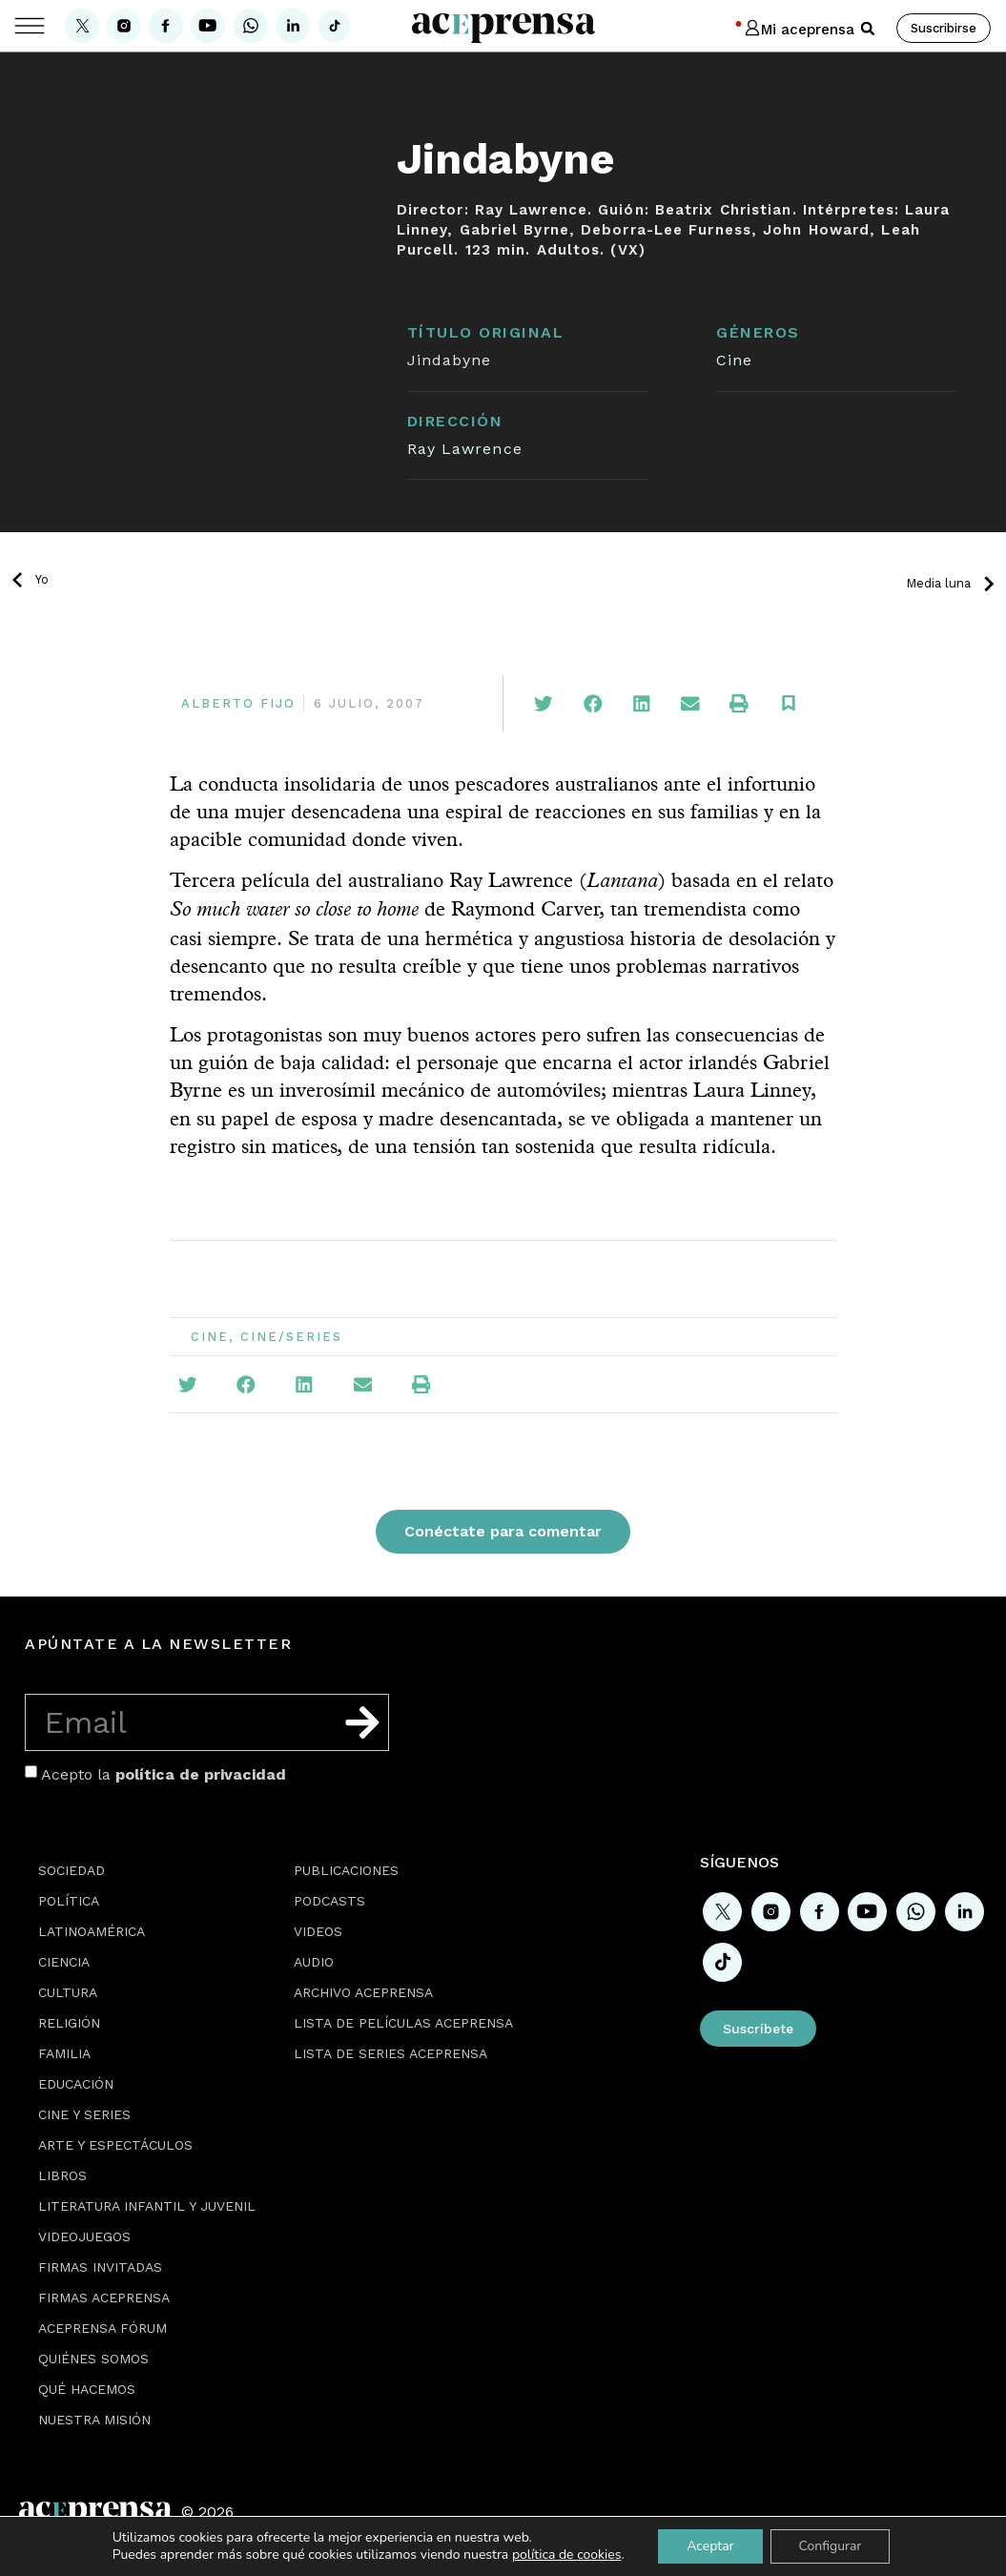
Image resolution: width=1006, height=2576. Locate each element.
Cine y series (84, 2114)
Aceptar (710, 2546)
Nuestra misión (94, 2419)
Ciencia (64, 1961)
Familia (64, 2053)
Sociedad (71, 1870)
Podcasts (329, 1900)
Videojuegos (84, 2236)
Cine (734, 360)
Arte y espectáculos (115, 2145)
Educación (75, 2084)
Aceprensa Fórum (102, 2328)
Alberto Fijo (238, 703)
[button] (867, 28)
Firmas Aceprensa (104, 2297)
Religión (69, 2022)
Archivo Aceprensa (363, 1992)
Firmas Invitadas (100, 2267)
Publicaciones (346, 1870)
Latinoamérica (91, 1931)
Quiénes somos (93, 2358)
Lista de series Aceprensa (390, 2053)
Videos (318, 1931)
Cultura (67, 1992)
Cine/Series (291, 1336)
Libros (62, 2175)
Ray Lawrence (465, 449)
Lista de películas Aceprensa (403, 2022)
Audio (314, 1961)
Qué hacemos (86, 2389)
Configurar (830, 2546)
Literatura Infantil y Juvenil (147, 2206)
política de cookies (567, 2554)
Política (68, 1900)
